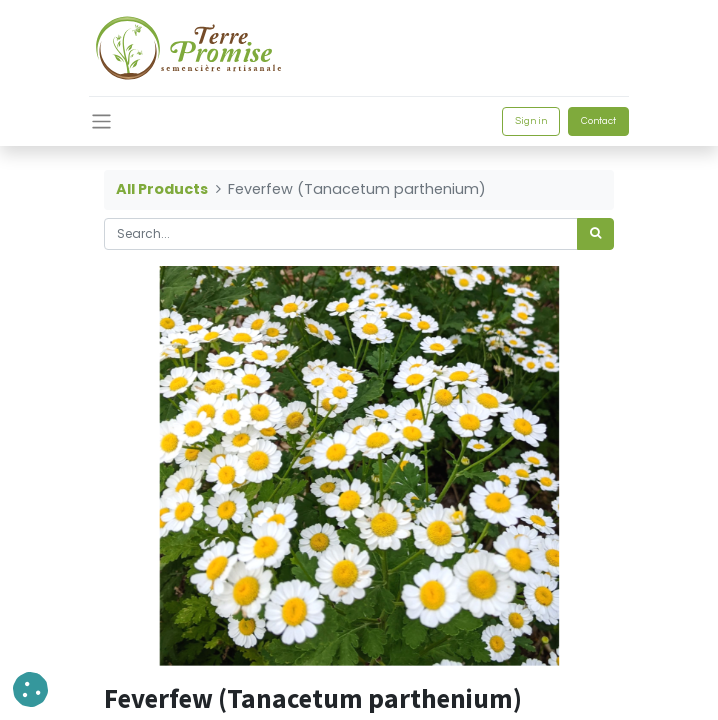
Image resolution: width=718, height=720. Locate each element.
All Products (162, 189)
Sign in (531, 121)
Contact (598, 121)
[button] (30, 689)
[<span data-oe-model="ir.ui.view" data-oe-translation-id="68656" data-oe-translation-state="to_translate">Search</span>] (595, 234)
